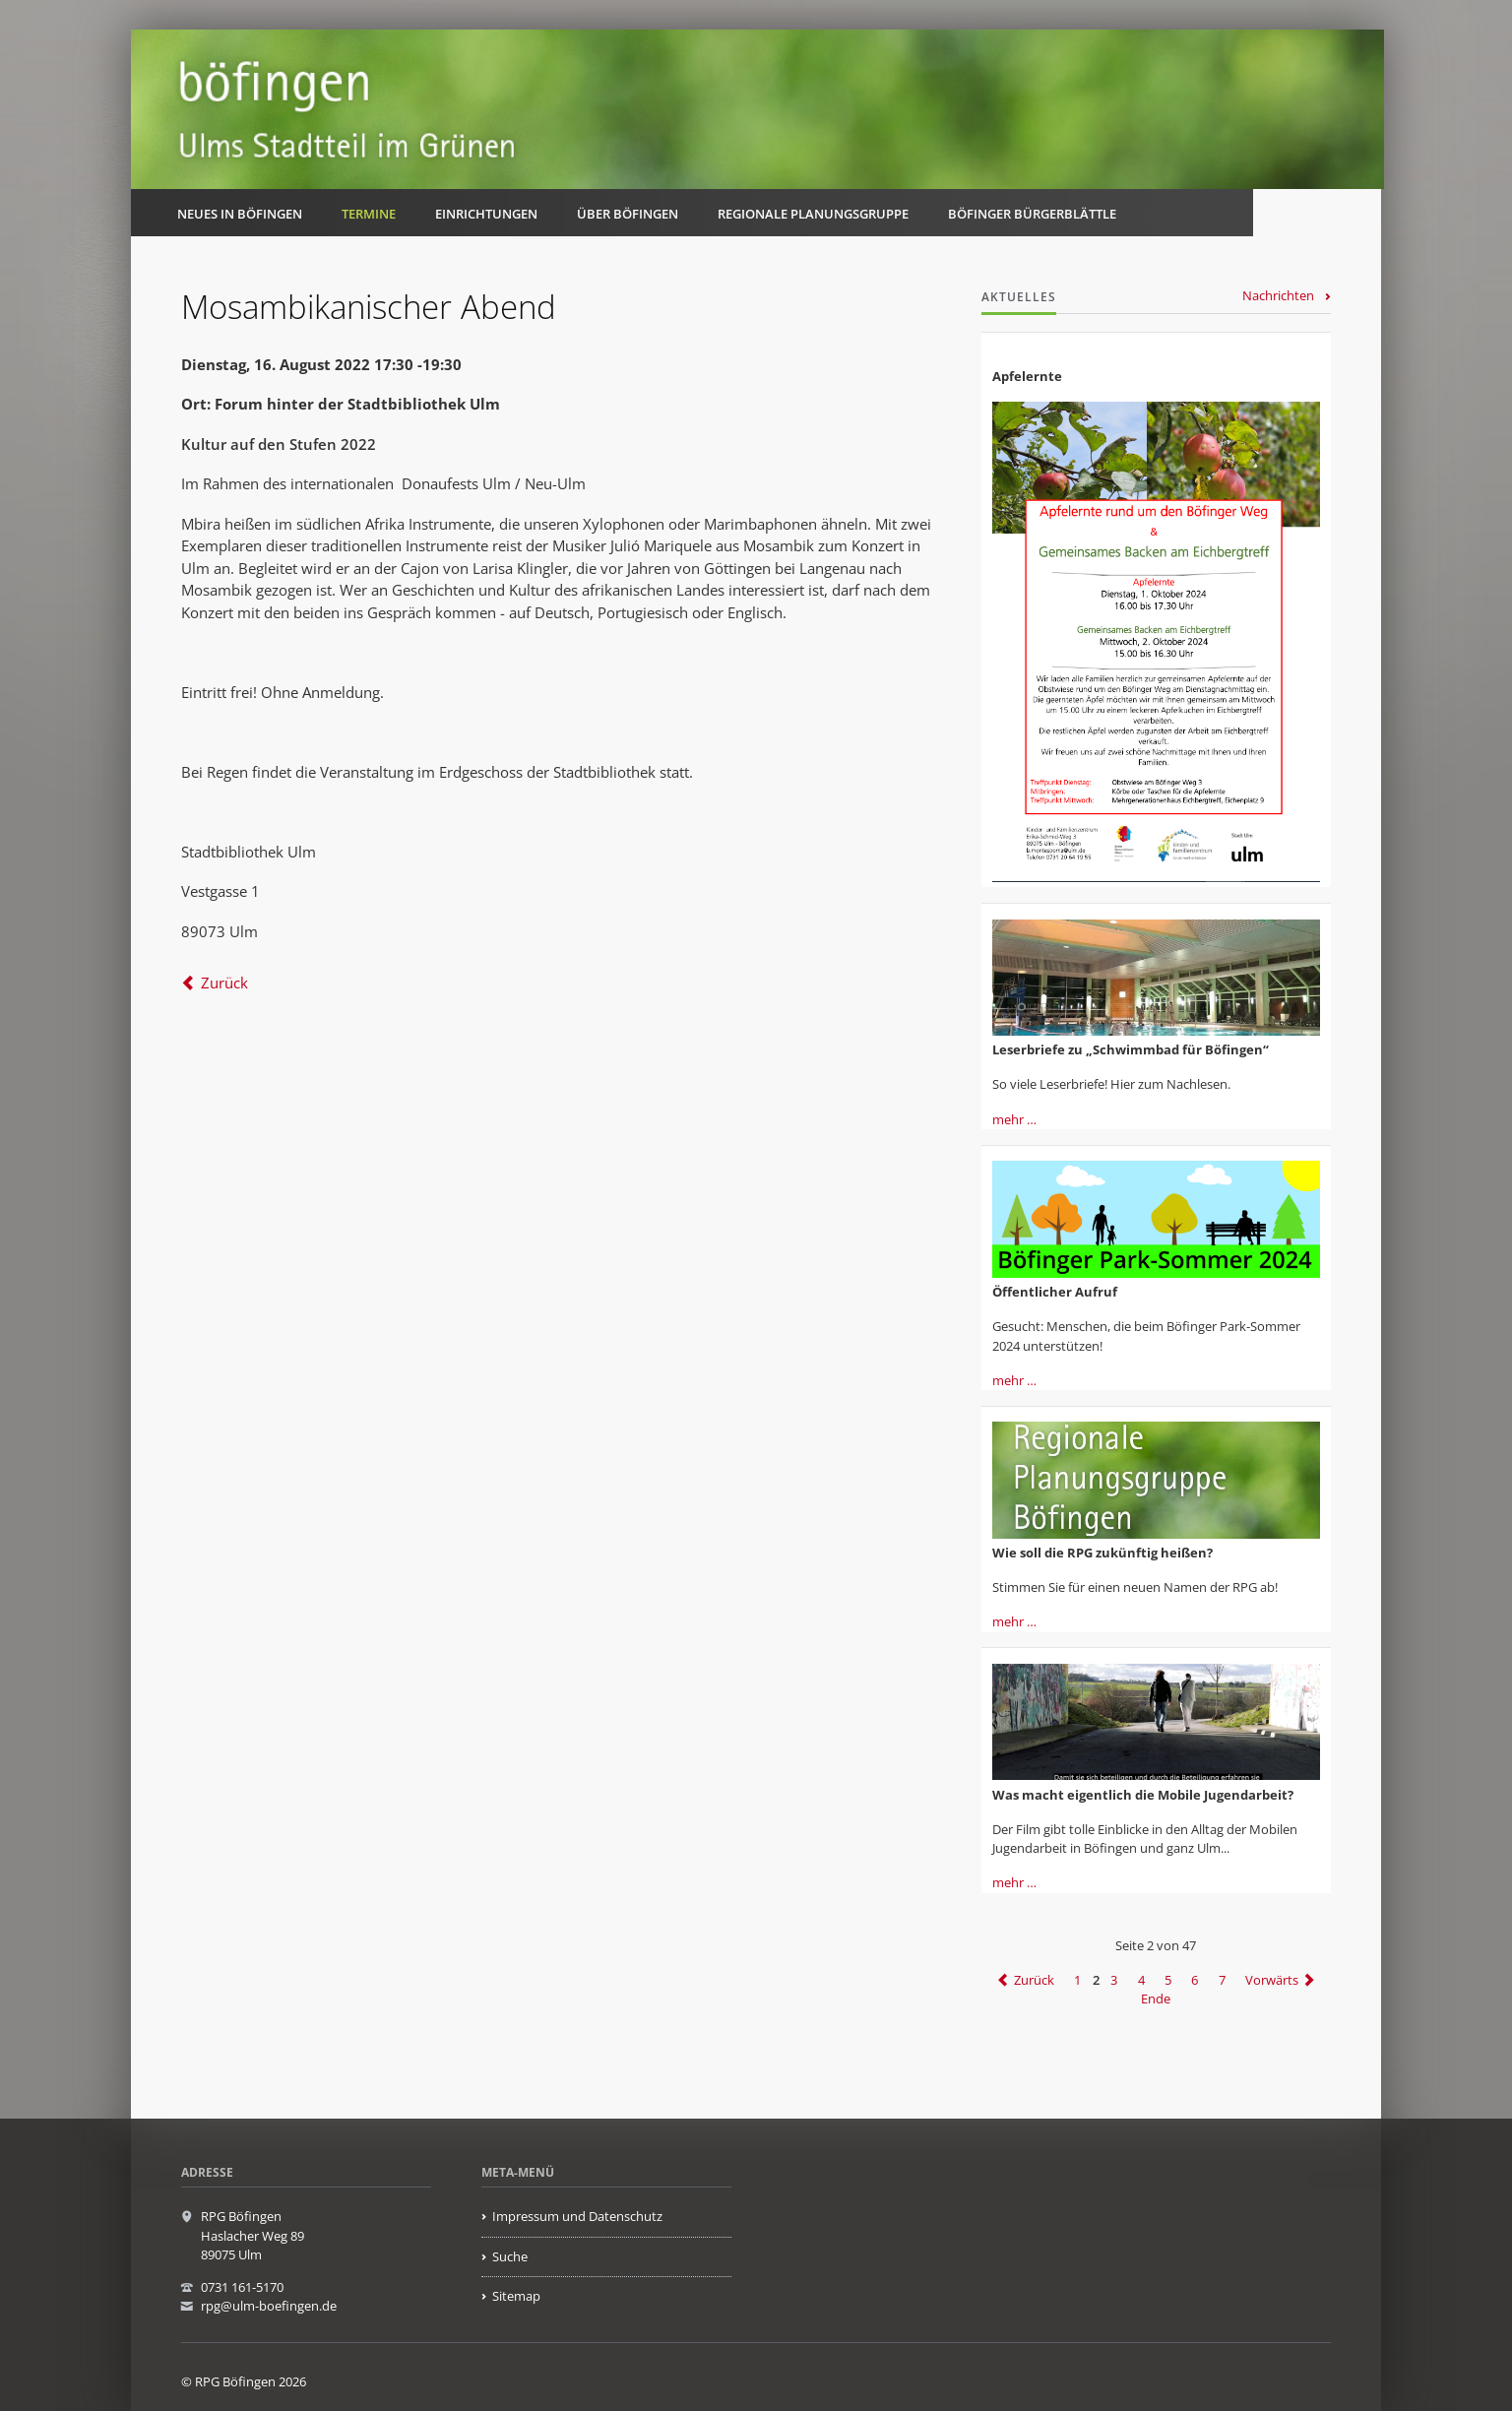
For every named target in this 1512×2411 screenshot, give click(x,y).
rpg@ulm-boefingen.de (269, 2306)
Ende (1155, 1999)
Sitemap (516, 2296)
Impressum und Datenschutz (577, 2216)
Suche (510, 2256)
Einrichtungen (486, 213)
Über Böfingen (627, 213)
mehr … (1014, 1119)
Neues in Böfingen (239, 213)
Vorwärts (1271, 1980)
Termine (369, 213)
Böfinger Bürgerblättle (1032, 213)
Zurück (224, 982)
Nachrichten (1278, 295)
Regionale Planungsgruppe (813, 213)
